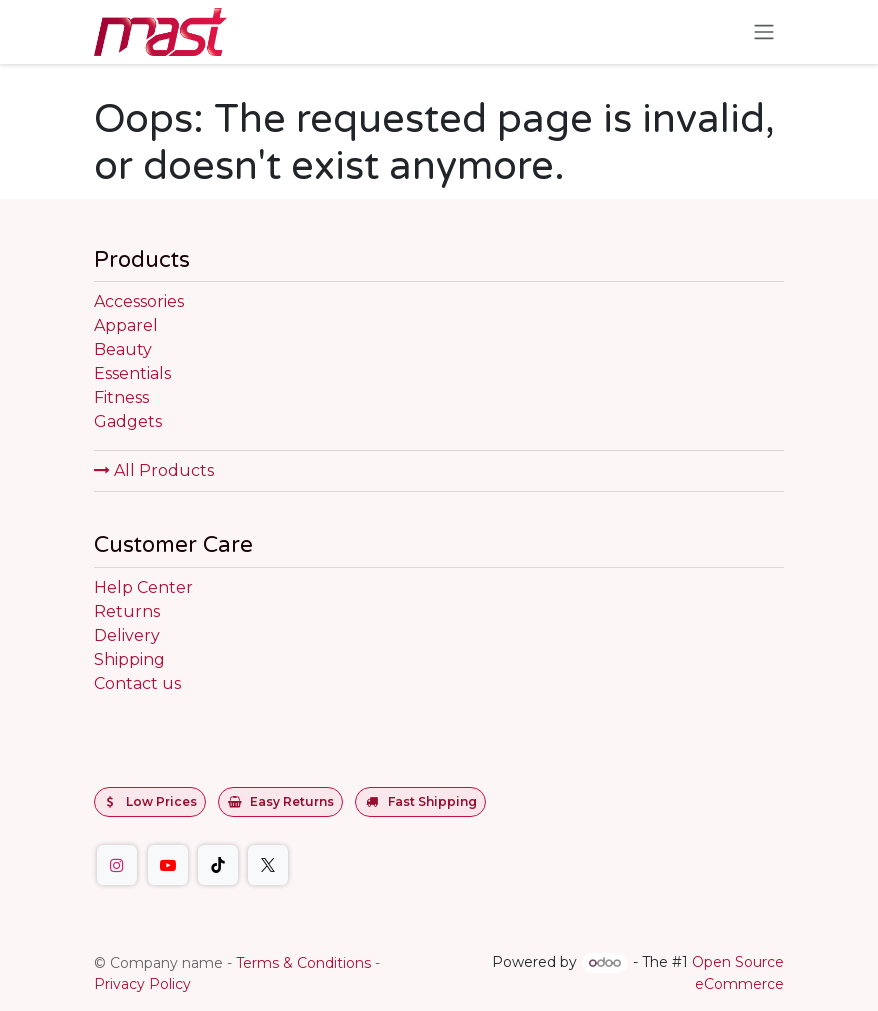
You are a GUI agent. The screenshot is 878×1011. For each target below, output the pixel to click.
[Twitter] (268, 865)
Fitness (121, 397)
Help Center (143, 587)
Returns (127, 611)
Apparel (126, 325)
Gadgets (128, 421)
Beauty (123, 349)
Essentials (132, 373)
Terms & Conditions (303, 963)
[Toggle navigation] (764, 32)
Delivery (127, 635)
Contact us (137, 683)
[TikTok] (218, 865)
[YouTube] (168, 865)
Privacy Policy (142, 984)
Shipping (129, 659)
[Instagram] (117, 865)
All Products (154, 470)
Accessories (139, 301)
